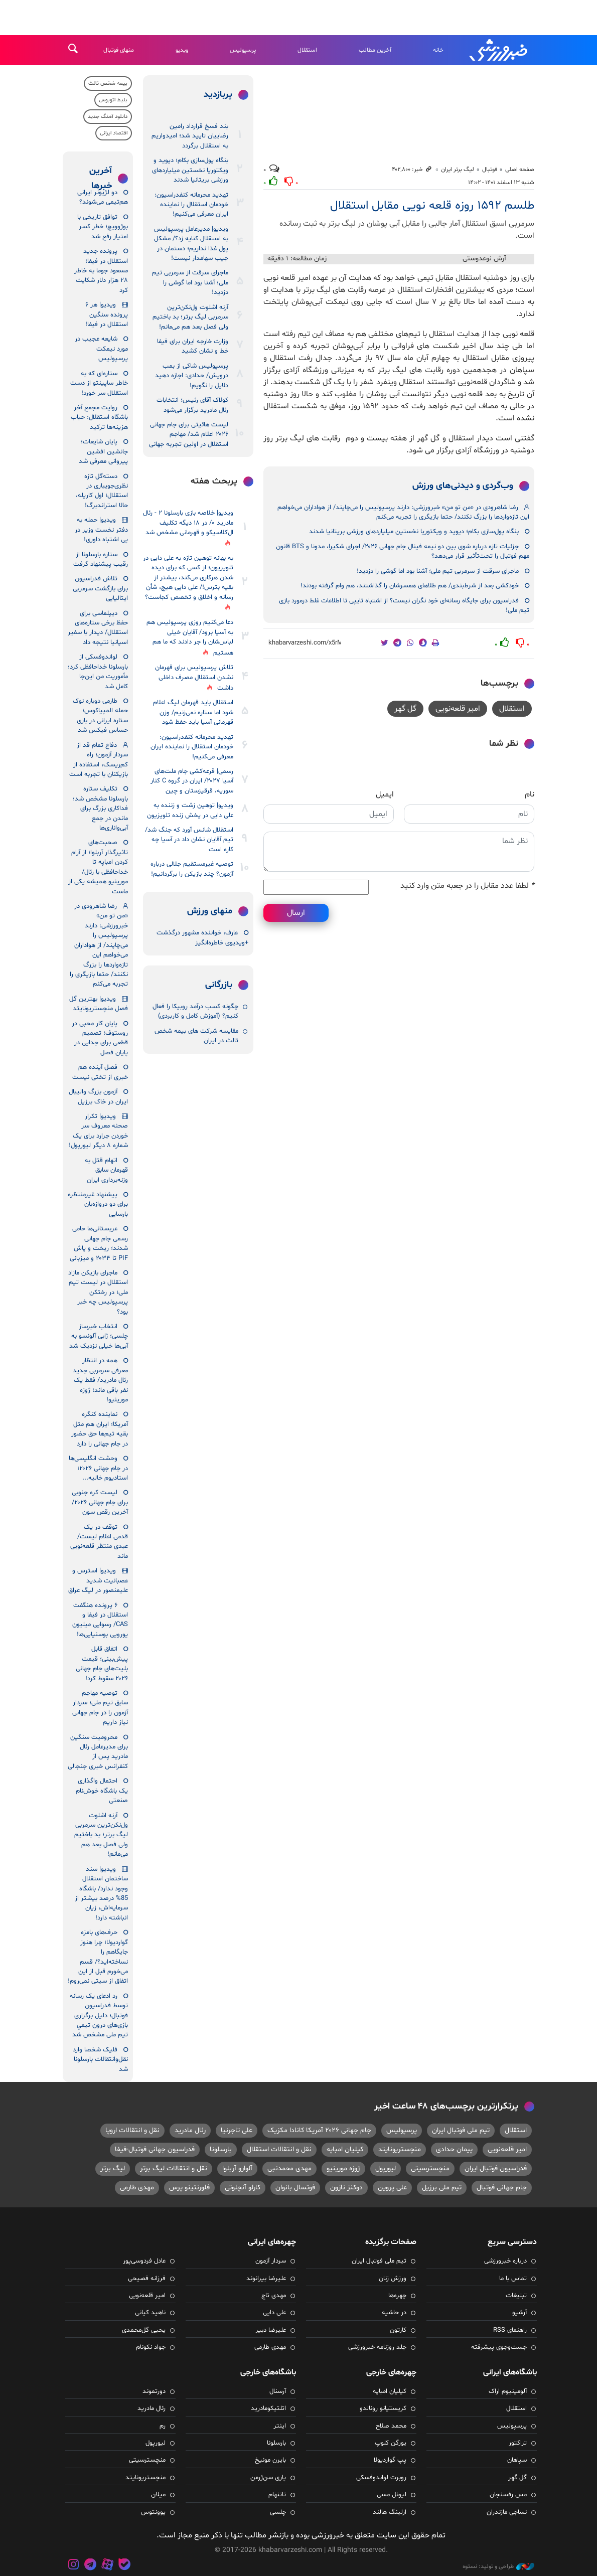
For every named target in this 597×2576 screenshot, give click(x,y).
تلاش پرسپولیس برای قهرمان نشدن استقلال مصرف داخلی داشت (194, 678)
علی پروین (392, 2187)
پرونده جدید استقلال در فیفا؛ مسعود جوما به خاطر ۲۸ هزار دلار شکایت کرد (101, 271)
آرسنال (277, 2391)
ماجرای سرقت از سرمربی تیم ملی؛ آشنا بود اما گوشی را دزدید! (438, 571)
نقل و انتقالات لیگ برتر (173, 2168)
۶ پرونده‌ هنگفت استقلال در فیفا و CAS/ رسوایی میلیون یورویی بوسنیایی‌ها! (100, 1620)
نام (529, 794)
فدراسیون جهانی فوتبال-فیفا (155, 2149)
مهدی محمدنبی (289, 2168)
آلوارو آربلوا (237, 2168)
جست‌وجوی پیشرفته (499, 2347)
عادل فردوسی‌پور (144, 2261)
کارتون (398, 2330)
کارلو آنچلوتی (242, 2187)
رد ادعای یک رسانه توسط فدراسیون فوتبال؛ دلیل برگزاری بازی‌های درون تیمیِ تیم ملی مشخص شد (99, 2016)
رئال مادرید (190, 2130)
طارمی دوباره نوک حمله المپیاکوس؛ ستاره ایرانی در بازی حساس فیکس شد (100, 716)
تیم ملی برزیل (442, 2187)
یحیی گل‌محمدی (144, 2330)
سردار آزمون (270, 2261)
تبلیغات (516, 2295)
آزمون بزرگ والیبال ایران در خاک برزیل (98, 1096)
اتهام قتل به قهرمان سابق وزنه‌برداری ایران (106, 1170)
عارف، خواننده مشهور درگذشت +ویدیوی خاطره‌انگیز (202, 937)
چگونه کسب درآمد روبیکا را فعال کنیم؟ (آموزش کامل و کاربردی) (195, 1011)
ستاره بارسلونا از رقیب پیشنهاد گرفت (100, 559)
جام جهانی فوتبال (502, 2187)
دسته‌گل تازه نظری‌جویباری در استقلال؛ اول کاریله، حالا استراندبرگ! (102, 491)
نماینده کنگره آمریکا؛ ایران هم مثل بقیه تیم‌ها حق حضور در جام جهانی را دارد (99, 1429)
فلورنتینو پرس (189, 2187)
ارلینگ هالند (389, 2512)
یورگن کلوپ (390, 2443)
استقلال (307, 50)
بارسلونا (221, 2149)
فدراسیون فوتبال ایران (496, 2168)
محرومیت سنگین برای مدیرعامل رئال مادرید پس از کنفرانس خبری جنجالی (98, 1752)
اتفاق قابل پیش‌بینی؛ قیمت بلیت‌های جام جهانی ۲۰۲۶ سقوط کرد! (102, 1664)
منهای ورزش (209, 911)
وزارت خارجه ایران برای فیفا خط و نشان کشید (192, 346)
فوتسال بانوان (295, 2187)
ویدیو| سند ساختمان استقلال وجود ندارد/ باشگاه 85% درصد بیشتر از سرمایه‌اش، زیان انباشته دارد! (101, 1893)
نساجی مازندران (507, 2512)
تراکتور (518, 2443)
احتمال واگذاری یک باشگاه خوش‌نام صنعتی (102, 1791)
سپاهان (517, 2460)
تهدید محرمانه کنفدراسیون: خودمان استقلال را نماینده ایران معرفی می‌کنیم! (191, 205)
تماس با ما (513, 2278)
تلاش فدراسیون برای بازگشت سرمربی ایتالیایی (100, 588)
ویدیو (182, 50)
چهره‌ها (397, 2295)
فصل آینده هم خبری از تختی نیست (100, 1072)
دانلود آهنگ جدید (107, 116)
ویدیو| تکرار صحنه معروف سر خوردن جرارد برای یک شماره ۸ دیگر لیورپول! (98, 1131)
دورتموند (154, 2391)
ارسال (296, 912)
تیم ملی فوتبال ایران (461, 2130)
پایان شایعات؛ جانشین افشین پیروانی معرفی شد (103, 451)
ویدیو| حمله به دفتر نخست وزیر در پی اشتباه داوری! (101, 530)
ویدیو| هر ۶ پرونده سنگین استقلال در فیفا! (106, 314)
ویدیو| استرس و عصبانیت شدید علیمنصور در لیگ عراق (98, 1580)
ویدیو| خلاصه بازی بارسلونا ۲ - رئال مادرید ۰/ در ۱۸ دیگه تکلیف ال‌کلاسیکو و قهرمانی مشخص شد (188, 523)
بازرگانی (218, 985)
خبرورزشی (499, 50)
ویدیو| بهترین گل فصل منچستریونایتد (98, 1004)
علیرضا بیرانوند (266, 2278)
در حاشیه (394, 2312)
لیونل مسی (391, 2494)
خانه (438, 50)
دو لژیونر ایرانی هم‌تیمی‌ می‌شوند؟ (102, 197)
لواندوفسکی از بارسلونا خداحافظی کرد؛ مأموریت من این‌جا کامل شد (98, 672)
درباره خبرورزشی (505, 2261)
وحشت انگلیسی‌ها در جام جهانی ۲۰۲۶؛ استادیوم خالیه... (98, 1468)
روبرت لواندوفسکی (381, 2477)
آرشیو (519, 2312)
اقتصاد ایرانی (113, 133)
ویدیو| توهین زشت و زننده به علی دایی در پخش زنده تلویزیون (190, 810)
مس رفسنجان (508, 2494)
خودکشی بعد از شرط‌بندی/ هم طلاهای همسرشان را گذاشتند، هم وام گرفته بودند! (410, 585)
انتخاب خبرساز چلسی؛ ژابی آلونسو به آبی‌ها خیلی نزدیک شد (98, 1336)
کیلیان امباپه (345, 2149)
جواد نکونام (151, 2347)
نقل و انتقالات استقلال (279, 2149)
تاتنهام (277, 2494)
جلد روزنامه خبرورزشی (377, 2347)
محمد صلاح (391, 2426)
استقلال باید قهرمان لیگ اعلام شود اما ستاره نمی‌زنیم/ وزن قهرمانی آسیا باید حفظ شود (193, 712)
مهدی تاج (273, 2295)
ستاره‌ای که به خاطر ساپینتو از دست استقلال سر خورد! (99, 383)
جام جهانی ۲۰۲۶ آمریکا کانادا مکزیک (319, 2130)
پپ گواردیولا (390, 2460)
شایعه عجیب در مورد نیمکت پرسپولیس (101, 349)
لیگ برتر (112, 2168)
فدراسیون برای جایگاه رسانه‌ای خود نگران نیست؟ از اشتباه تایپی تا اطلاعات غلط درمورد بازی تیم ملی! (404, 605)
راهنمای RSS (510, 2330)
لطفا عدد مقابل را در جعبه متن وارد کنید (467, 885)
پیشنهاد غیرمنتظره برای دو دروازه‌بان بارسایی (98, 1204)
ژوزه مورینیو (343, 2168)
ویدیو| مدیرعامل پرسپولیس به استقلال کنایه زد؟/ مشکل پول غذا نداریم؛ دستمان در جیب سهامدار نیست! (191, 244)
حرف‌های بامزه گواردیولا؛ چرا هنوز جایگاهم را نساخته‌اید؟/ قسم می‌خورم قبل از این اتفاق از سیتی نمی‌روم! (98, 1957)
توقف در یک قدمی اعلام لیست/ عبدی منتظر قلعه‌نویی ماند (99, 1542)
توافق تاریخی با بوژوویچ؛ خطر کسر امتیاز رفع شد (102, 227)
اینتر (279, 2426)
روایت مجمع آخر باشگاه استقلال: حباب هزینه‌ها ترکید (99, 417)
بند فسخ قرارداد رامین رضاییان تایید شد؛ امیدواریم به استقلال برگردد (190, 136)
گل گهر (405, 708)
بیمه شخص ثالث (107, 83)
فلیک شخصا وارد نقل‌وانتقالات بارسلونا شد (100, 2059)
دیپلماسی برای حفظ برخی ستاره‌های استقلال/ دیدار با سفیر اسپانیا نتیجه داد (98, 628)
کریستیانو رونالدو (383, 2408)
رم (163, 2426)
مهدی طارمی (137, 2187)
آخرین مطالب (375, 50)
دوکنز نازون (346, 2187)
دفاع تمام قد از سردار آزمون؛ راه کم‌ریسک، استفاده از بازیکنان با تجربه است (98, 760)
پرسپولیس (243, 50)
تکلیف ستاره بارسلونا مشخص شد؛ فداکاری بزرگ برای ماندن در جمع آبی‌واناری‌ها (100, 808)
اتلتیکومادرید (268, 2408)
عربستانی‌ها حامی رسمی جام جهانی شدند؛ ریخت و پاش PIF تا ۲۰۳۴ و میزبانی (99, 1243)
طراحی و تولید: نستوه (498, 2566)
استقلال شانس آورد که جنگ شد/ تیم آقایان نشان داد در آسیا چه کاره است (189, 840)
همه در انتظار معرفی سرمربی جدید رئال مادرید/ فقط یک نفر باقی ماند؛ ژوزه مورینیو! (100, 1380)
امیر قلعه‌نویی (457, 708)
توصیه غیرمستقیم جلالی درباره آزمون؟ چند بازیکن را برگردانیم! (192, 869)
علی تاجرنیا (236, 2130)
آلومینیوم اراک (508, 2391)
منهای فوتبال (118, 50)
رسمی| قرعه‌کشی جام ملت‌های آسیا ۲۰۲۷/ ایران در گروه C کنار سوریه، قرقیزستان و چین (192, 781)
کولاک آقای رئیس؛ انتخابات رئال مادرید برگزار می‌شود (192, 405)
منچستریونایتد (399, 2149)
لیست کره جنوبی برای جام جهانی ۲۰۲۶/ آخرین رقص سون (100, 1502)
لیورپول (385, 2168)
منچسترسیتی (430, 2168)
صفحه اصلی (519, 170)
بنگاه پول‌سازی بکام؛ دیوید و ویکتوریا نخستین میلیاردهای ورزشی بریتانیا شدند (414, 531)
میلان (158, 2494)
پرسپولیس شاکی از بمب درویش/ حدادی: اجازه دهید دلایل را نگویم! (191, 376)
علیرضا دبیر (270, 2330)
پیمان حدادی (454, 2149)
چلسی (278, 2512)
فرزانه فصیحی (147, 2278)
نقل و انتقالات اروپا (132, 2130)
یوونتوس (153, 2512)
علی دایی (274, 2312)
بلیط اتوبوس (113, 100)
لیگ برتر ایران (457, 170)
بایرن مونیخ (270, 2460)
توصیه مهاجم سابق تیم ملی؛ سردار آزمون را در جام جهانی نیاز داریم (100, 1708)
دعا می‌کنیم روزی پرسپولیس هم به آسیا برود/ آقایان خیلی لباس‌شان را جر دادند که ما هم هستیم (189, 637)
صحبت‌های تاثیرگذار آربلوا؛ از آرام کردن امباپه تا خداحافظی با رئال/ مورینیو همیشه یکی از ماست (98, 867)
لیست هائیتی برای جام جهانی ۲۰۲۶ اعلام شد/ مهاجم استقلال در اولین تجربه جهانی (188, 434)
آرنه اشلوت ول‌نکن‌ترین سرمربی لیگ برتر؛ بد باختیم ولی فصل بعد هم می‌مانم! (190, 317)
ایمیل (385, 794)
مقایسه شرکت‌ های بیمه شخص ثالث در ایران (196, 1036)
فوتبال (489, 170)
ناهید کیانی (150, 2312)
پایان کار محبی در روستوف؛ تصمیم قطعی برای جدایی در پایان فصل (100, 1038)
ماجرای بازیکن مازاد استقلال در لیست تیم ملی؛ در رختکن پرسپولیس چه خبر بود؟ (98, 1292)
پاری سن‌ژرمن (268, 2477)
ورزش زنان (392, 2278)
